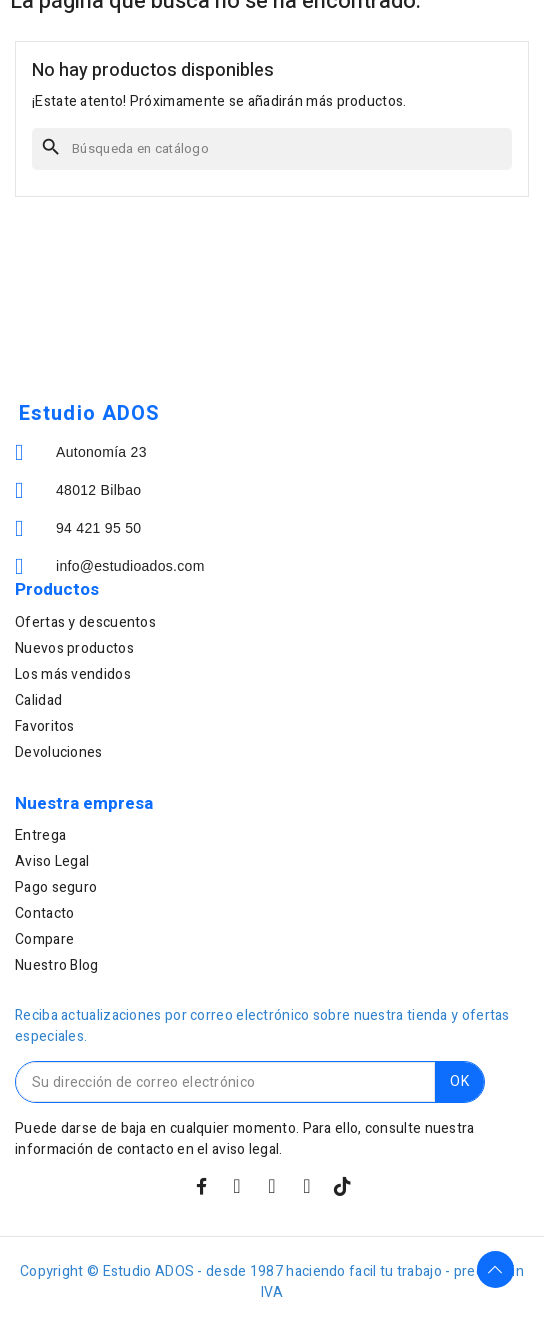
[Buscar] (272, 149)
